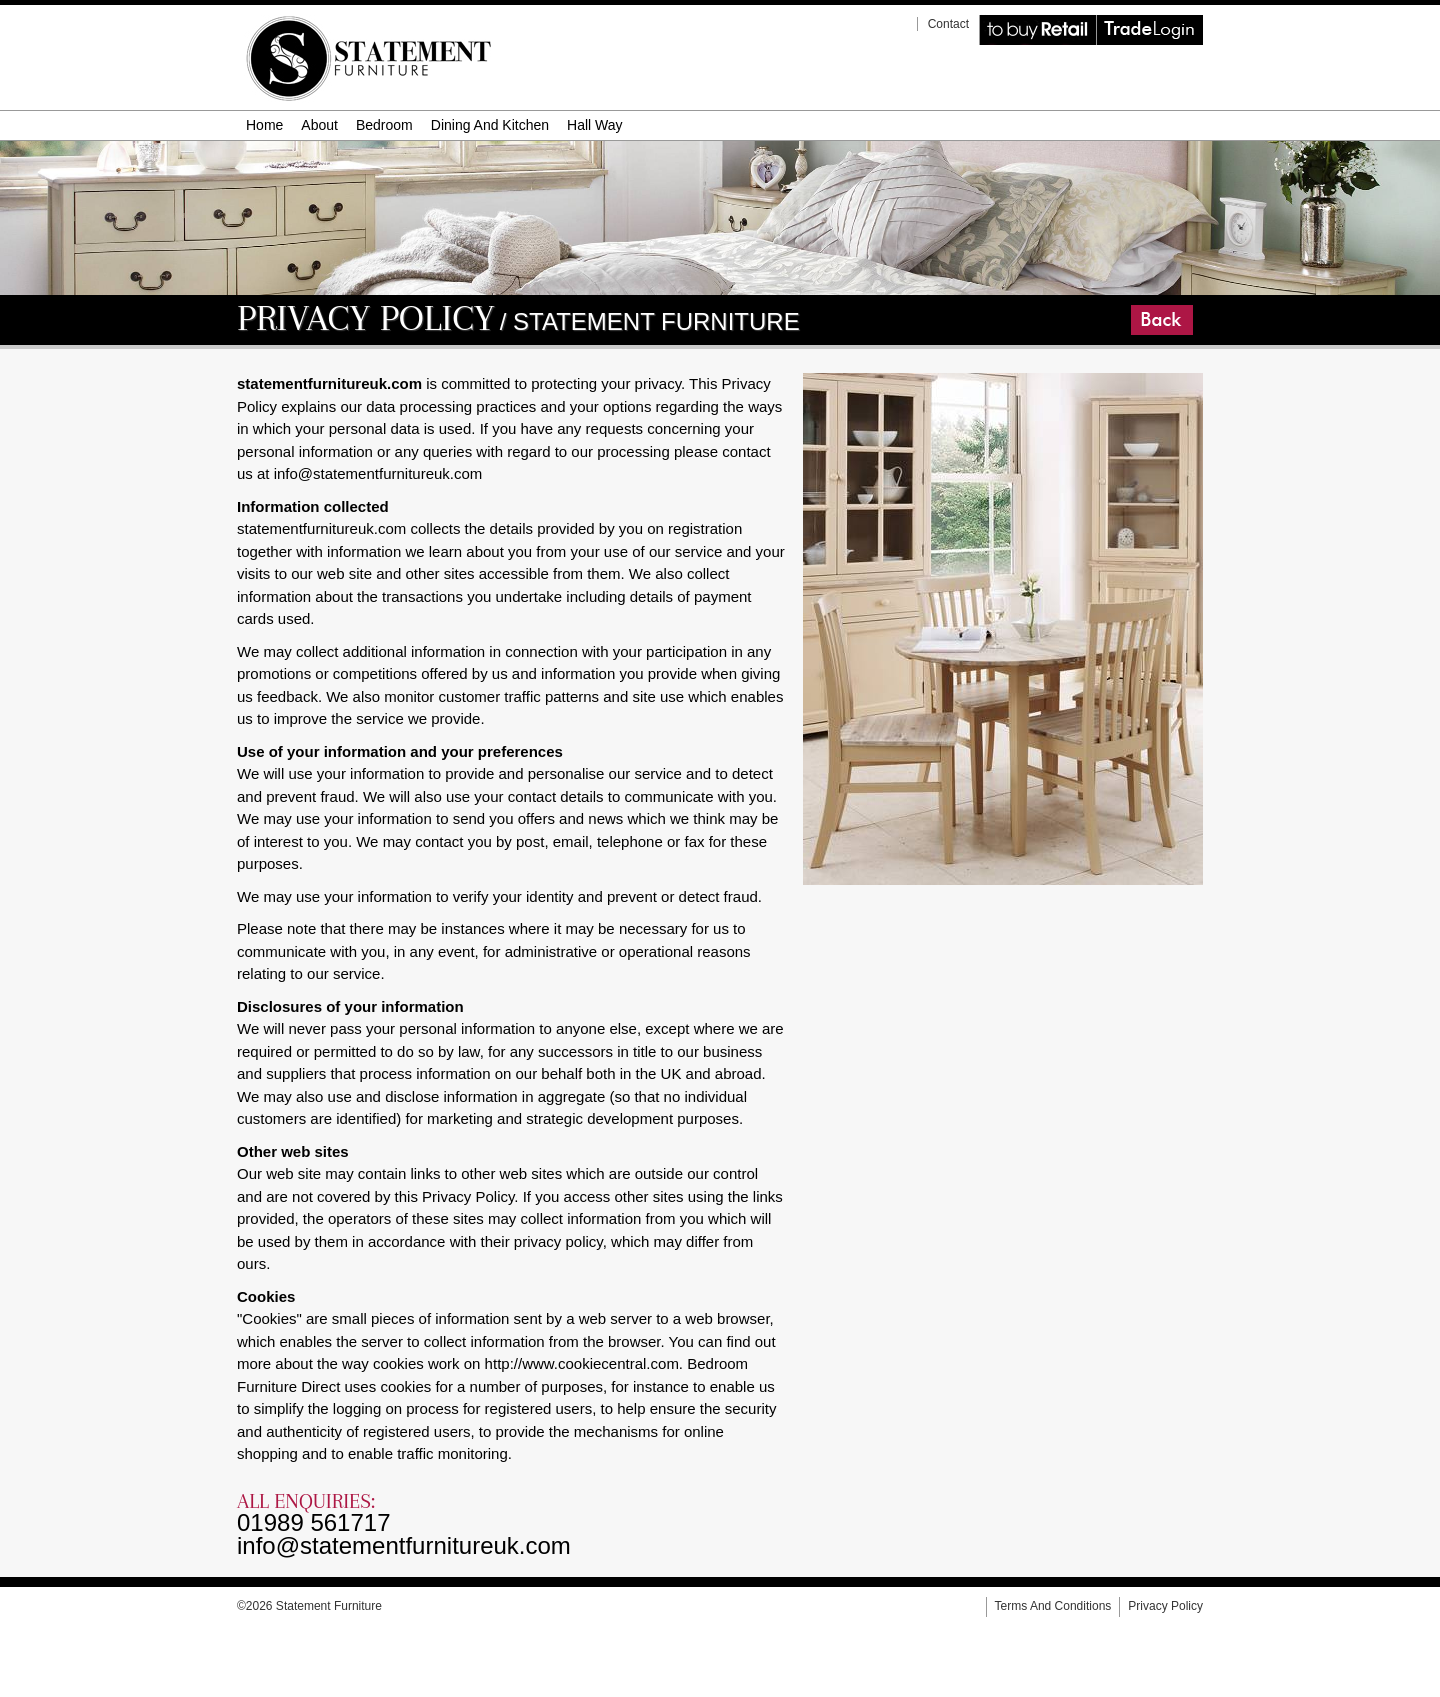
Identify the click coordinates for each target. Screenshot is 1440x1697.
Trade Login (1099, 15)
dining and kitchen (490, 125)
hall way (595, 125)
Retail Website (983, 15)
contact (948, 24)
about (319, 125)
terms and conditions (1053, 1606)
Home (264, 125)
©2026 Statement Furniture (309, 1606)
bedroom (384, 125)
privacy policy (1165, 1606)
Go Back (1133, 305)
